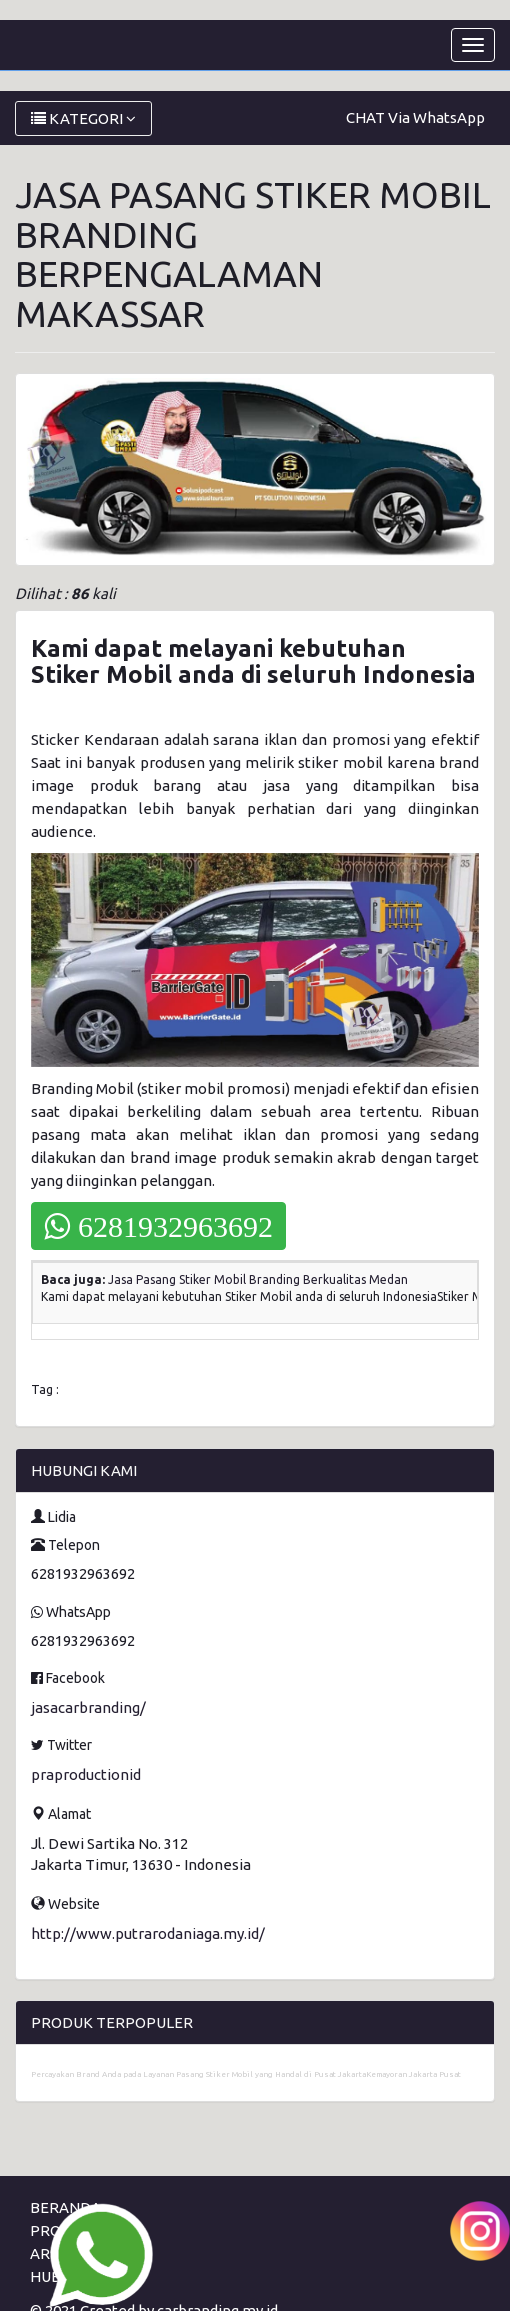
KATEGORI (83, 118)
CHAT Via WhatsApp (415, 117)
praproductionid (86, 1774)
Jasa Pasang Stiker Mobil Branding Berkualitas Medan (258, 1279)
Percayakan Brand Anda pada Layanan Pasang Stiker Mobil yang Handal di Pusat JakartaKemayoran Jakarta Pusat (246, 2074)
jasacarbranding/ (88, 1707)
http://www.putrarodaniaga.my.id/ (148, 1933)
